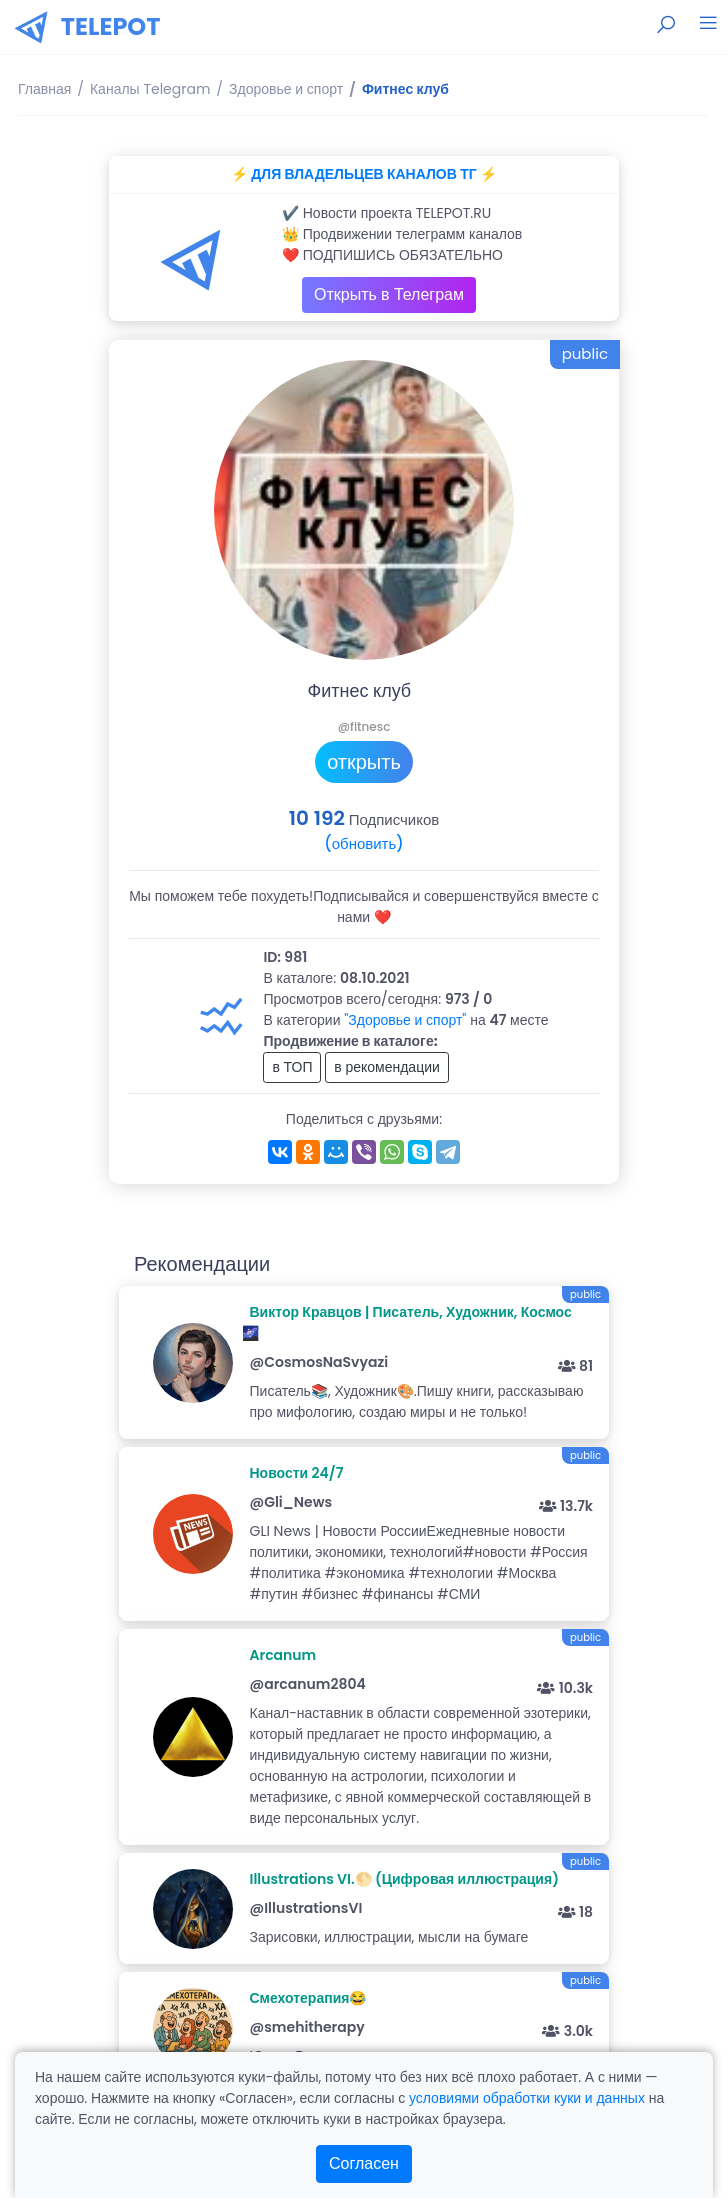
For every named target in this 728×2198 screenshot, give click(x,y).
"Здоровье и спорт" (405, 1020)
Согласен (364, 2163)
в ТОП (292, 1067)
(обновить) (363, 843)
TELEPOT (111, 26)
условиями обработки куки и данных (527, 2098)
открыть (364, 762)
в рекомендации (387, 1067)
